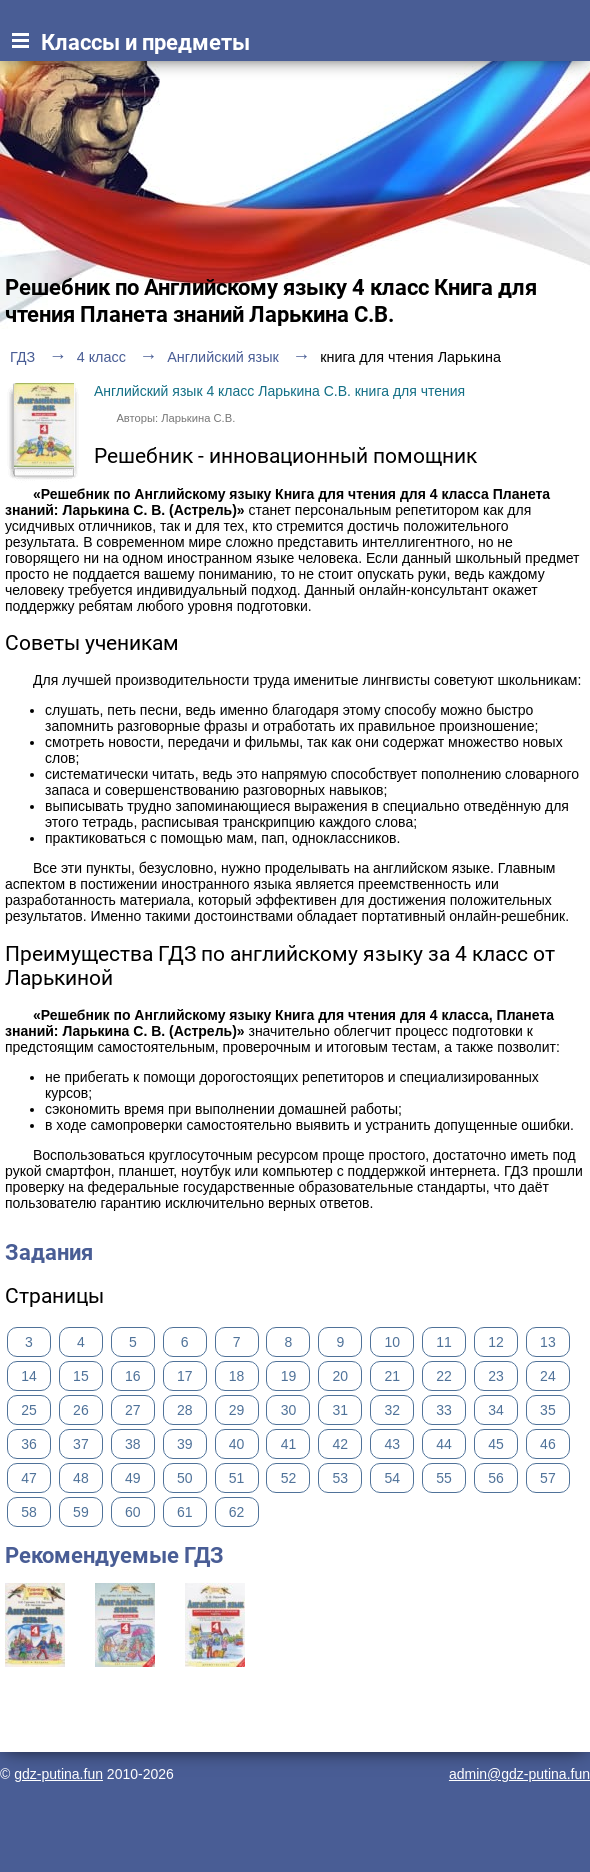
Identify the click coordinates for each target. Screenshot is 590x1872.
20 (341, 1376)
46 (548, 1444)
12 (496, 1342)
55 (444, 1478)
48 (81, 1478)
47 (29, 1478)
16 (133, 1376)
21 (392, 1376)
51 (237, 1478)
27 (133, 1410)
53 (341, 1478)
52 (289, 1478)
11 (444, 1342)
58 (29, 1512)
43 (392, 1444)
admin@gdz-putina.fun (519, 1774)
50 (185, 1478)
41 (289, 1444)
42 (341, 1444)
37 (81, 1444)
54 (392, 1478)
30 (289, 1410)
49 (133, 1478)
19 (289, 1376)
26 (81, 1410)
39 (185, 1444)
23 (496, 1376)
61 (185, 1512)
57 (548, 1478)
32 (392, 1410)
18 (237, 1376)
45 (496, 1444)
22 (444, 1376)
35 (548, 1410)
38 (133, 1444)
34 (496, 1410)
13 (548, 1342)
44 (444, 1444)
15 (81, 1376)
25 (29, 1410)
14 (29, 1376)
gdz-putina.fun (58, 1774)
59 (81, 1512)
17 (185, 1376)
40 (237, 1444)
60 (133, 1512)
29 (237, 1410)
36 (29, 1444)
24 (548, 1376)
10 (392, 1342)
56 (496, 1478)
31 (341, 1410)
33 (444, 1410)
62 (237, 1512)
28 (185, 1410)
